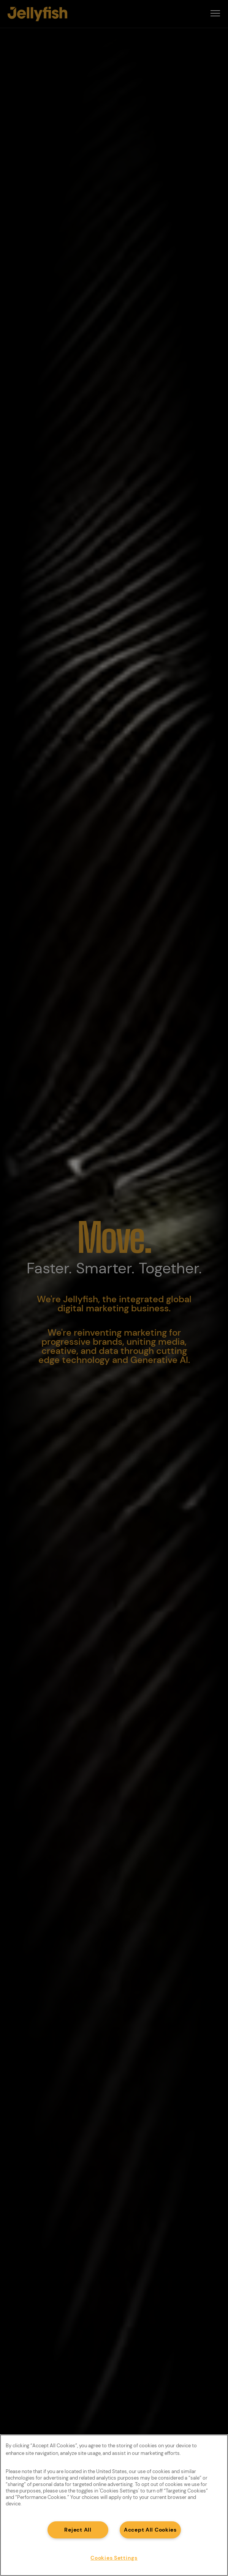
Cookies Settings (114, 2557)
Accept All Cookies (150, 2529)
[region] (114, 2505)
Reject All (77, 2529)
